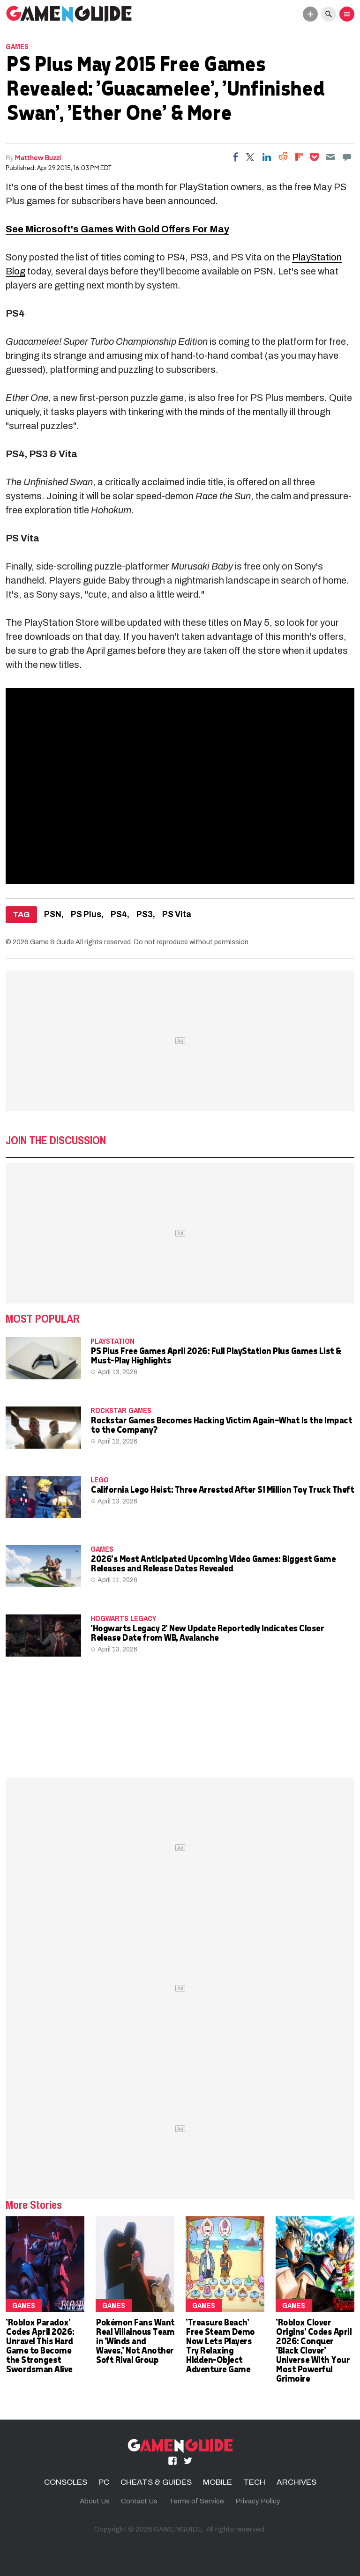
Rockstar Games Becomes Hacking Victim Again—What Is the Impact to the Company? (221, 1424)
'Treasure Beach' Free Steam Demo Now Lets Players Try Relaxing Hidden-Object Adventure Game (220, 2345)
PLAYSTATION (112, 1341)
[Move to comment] (346, 156)
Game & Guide (52, 942)
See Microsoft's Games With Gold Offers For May (117, 229)
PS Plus (86, 914)
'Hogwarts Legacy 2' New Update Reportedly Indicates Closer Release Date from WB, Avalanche (206, 1632)
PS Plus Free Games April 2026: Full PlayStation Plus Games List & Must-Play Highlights (215, 1355)
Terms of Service (196, 2501)
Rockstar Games (120, 1410)
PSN (52, 914)
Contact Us (139, 2501)
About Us (95, 2501)
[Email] (330, 156)
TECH (254, 2482)
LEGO (99, 1479)
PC (103, 2482)
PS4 (119, 914)
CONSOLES (65, 2482)
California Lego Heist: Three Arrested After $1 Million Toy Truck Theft (221, 1489)
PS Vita (176, 914)
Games (17, 46)
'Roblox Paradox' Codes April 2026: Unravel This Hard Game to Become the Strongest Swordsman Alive (40, 2345)
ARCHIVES (296, 2482)
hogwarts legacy (123, 1618)
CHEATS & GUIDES (156, 2482)
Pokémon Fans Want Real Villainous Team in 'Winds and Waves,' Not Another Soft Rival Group (135, 2341)
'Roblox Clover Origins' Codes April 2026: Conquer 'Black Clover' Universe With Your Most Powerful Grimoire (313, 2350)
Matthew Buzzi (38, 157)
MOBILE (217, 2482)
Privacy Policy (257, 2501)
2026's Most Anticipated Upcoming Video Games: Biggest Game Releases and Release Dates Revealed (212, 1563)
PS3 (144, 914)
